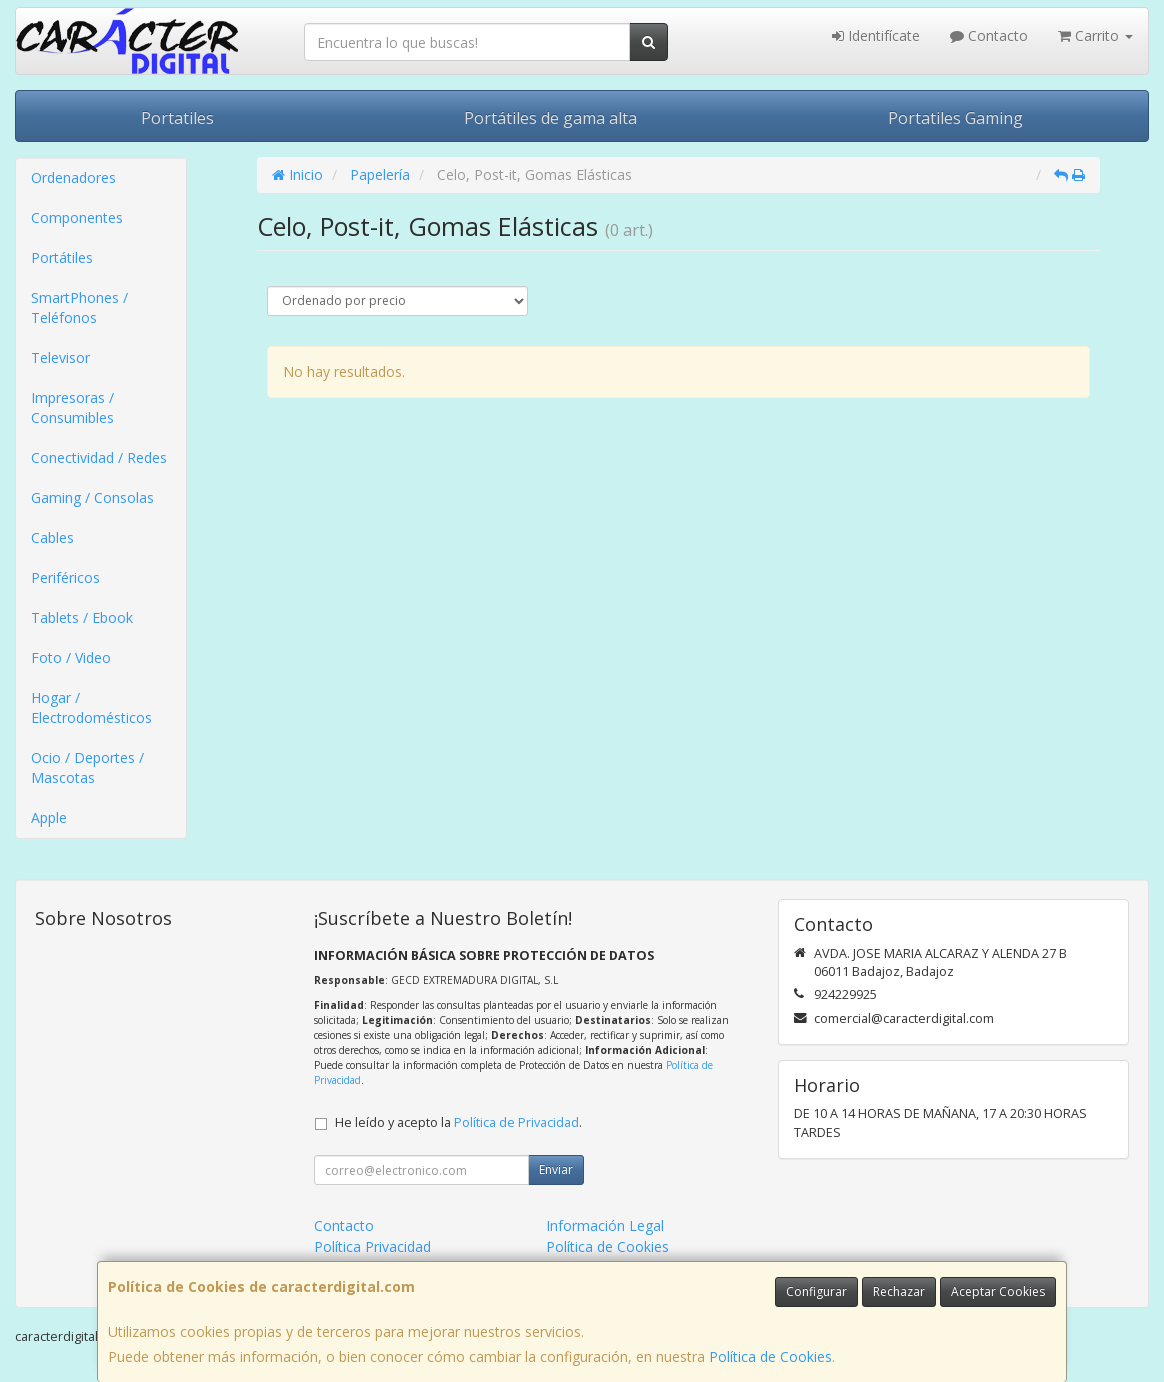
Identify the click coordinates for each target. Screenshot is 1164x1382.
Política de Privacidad (516, 1122)
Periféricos (65, 577)
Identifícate (876, 35)
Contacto (989, 35)
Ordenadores (73, 177)
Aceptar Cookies (998, 1291)
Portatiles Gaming (955, 118)
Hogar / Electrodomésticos (91, 707)
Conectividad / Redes (99, 457)
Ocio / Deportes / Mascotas (87, 767)
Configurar (816, 1291)
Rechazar (899, 1291)
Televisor (60, 357)
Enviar (556, 1169)
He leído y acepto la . (458, 1122)
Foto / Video (71, 657)
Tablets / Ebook (82, 617)
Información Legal (605, 1225)
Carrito (1095, 35)
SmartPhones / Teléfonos (79, 307)
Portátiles (62, 257)
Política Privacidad (372, 1246)
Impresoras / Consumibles (72, 407)
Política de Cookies (770, 1356)
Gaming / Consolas (92, 497)
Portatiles (177, 118)
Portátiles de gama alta (550, 118)
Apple (49, 817)
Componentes (77, 217)
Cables (52, 537)
